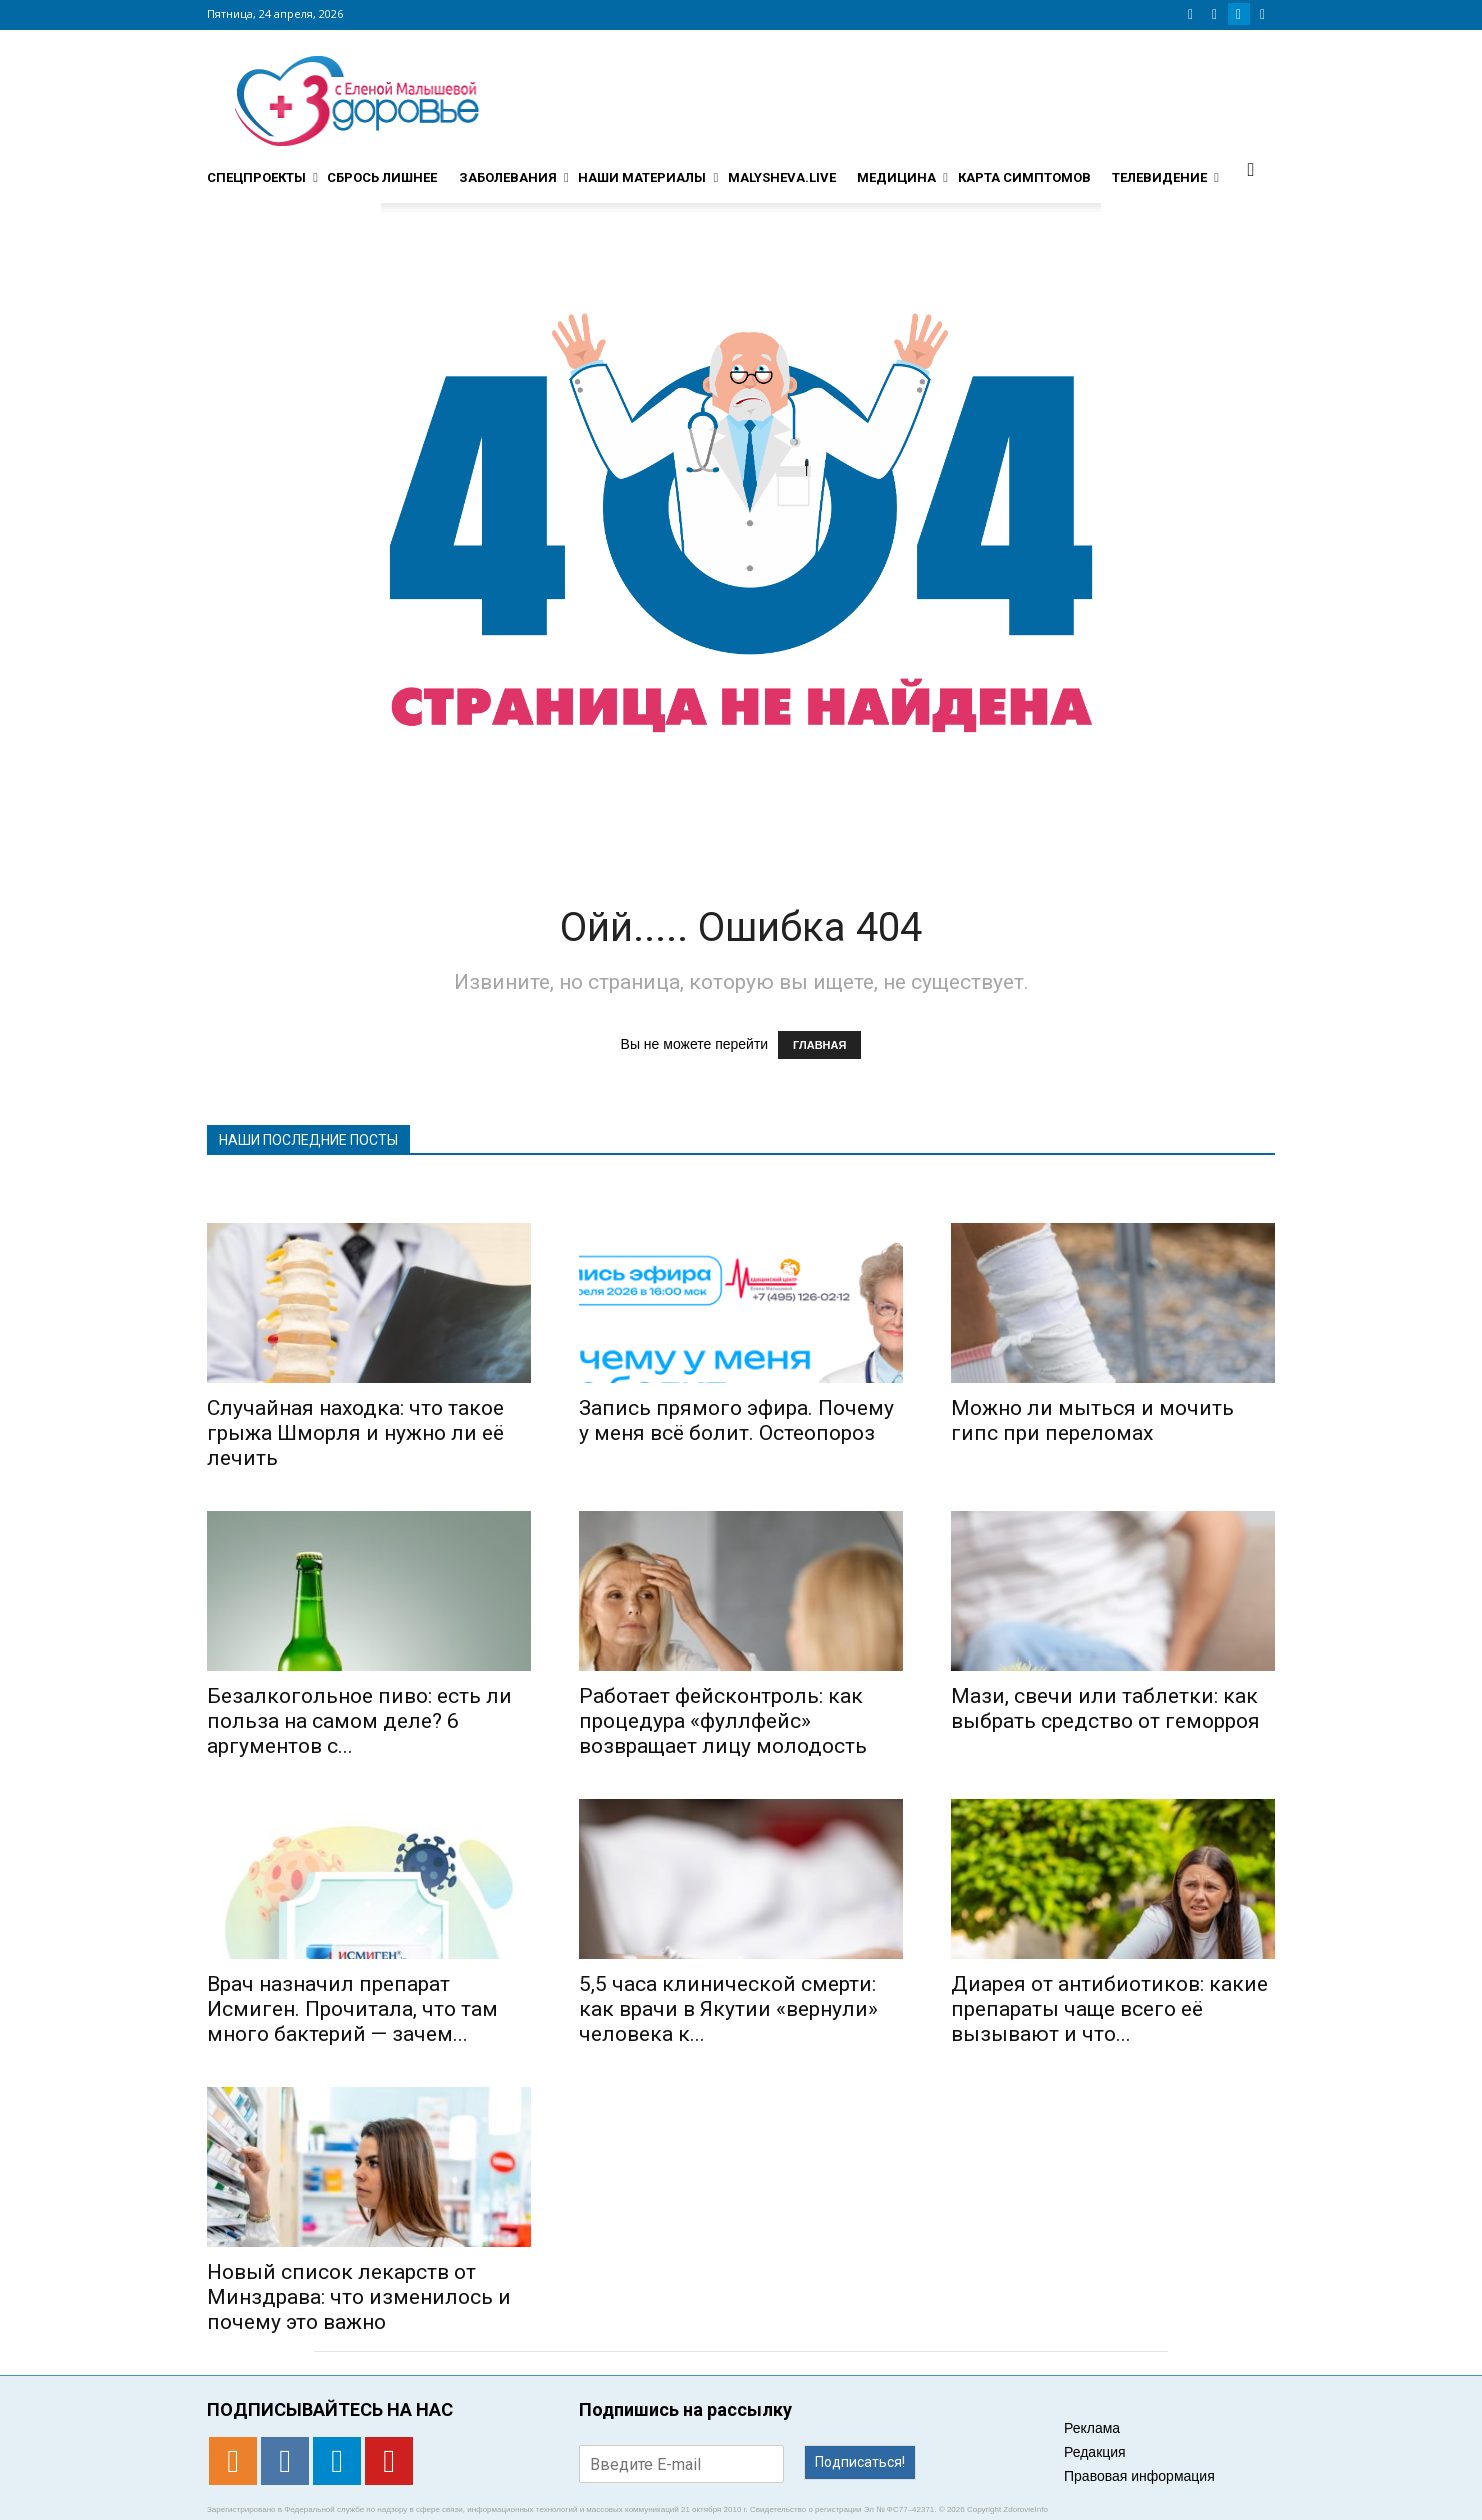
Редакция (1095, 2452)
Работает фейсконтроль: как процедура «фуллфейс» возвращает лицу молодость (723, 1721)
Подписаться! (860, 2462)
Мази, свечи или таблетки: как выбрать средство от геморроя (1105, 1708)
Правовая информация (1139, 2476)
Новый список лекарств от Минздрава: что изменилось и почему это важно (359, 2297)
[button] (1251, 169)
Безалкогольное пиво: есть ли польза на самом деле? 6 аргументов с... (359, 1721)
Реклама (1092, 2428)
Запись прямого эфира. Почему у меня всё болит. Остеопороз (736, 1420)
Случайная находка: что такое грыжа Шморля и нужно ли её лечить (355, 1433)
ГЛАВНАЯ (819, 1045)
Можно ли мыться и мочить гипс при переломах (1092, 1420)
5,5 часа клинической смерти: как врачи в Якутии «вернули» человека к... (728, 2009)
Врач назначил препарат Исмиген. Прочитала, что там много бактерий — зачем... (352, 2009)
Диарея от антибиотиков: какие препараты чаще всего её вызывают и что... (1109, 2009)
